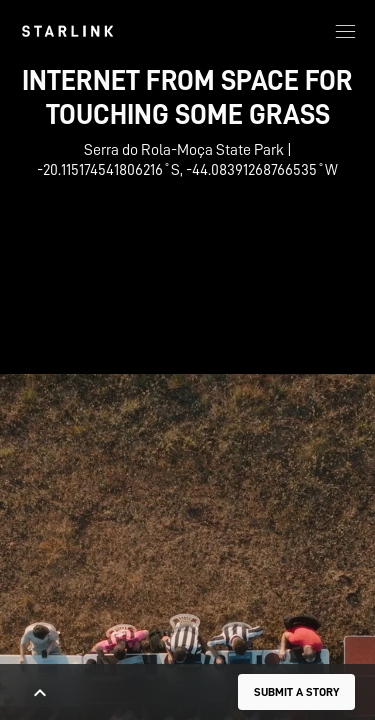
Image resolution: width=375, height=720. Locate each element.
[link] (67, 31)
